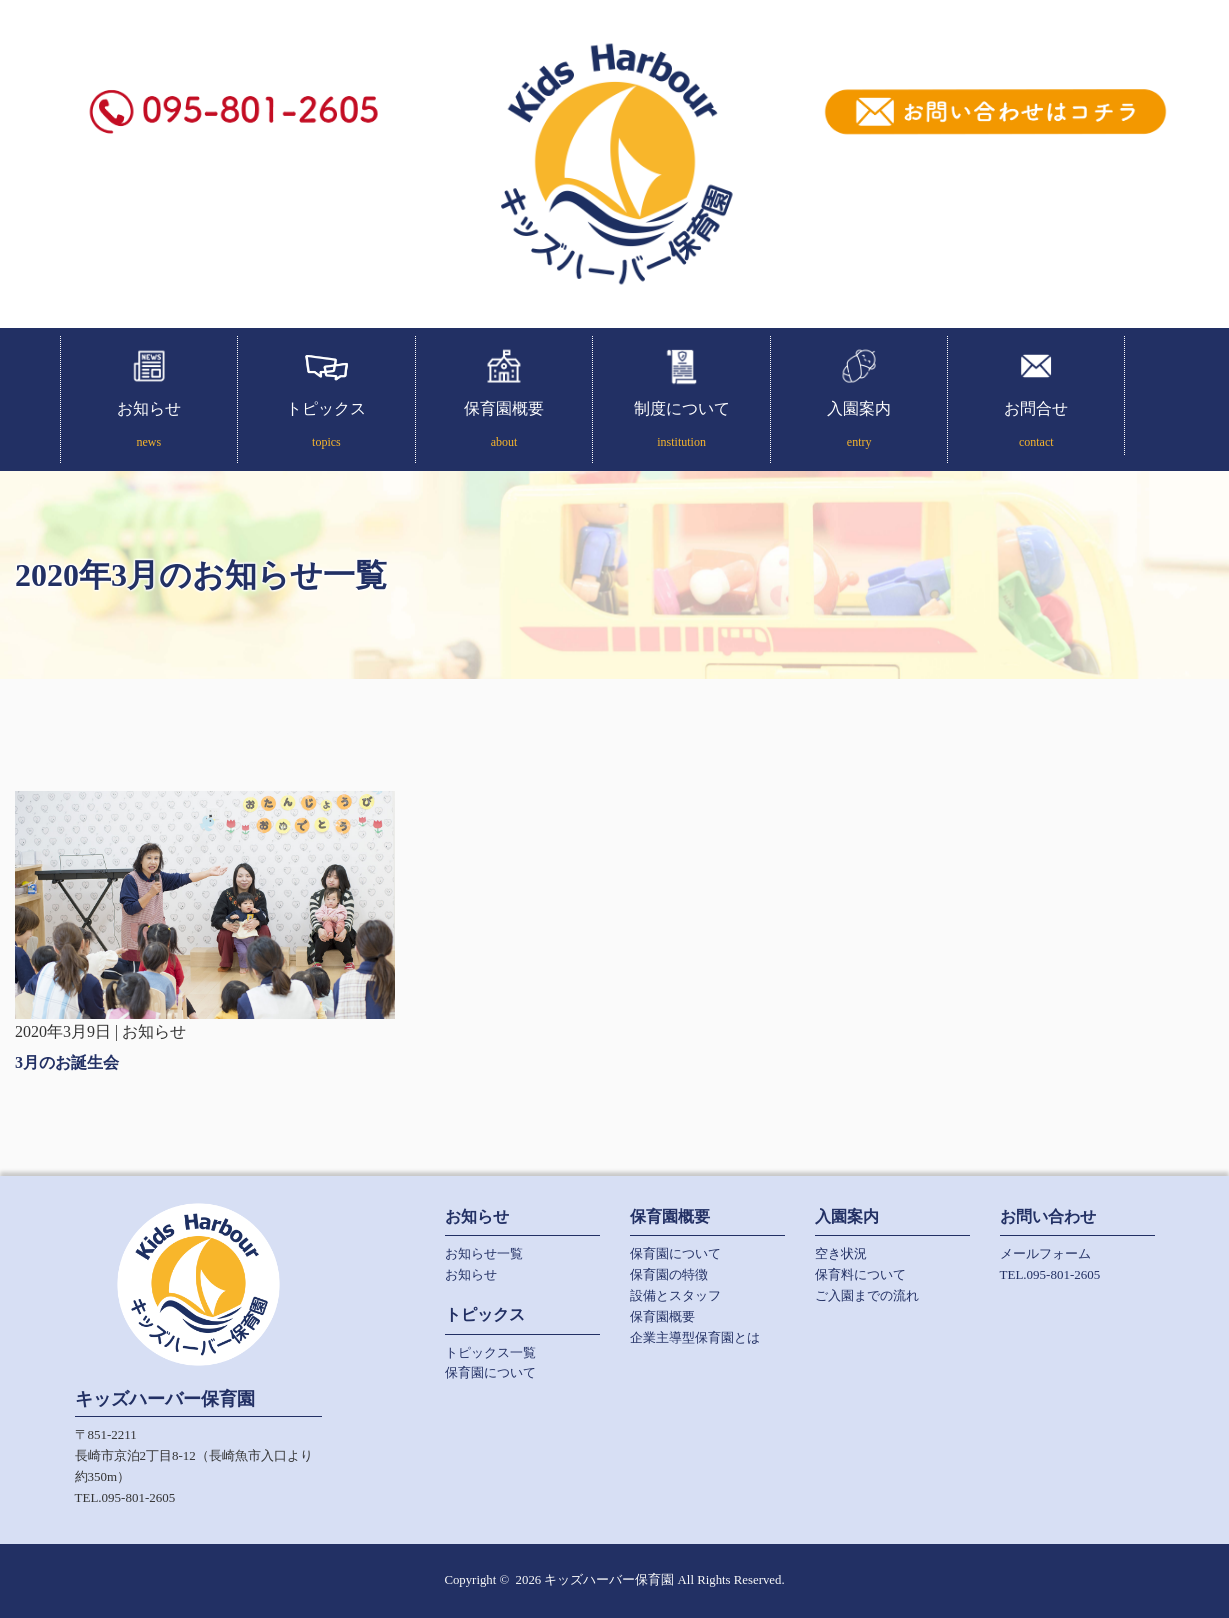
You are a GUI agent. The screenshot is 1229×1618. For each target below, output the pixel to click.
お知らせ (149, 427)
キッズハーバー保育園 (609, 1580)
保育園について (490, 1372)
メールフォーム (1045, 1253)
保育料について (860, 1274)
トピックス (326, 427)
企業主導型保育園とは (695, 1337)
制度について (681, 427)
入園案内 (859, 427)
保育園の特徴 (669, 1274)
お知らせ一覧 (484, 1253)
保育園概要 (504, 427)
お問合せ (1036, 427)
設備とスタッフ (675, 1295)
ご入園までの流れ (867, 1295)
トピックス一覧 (490, 1352)
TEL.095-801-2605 (1050, 1274)
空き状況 (841, 1253)
